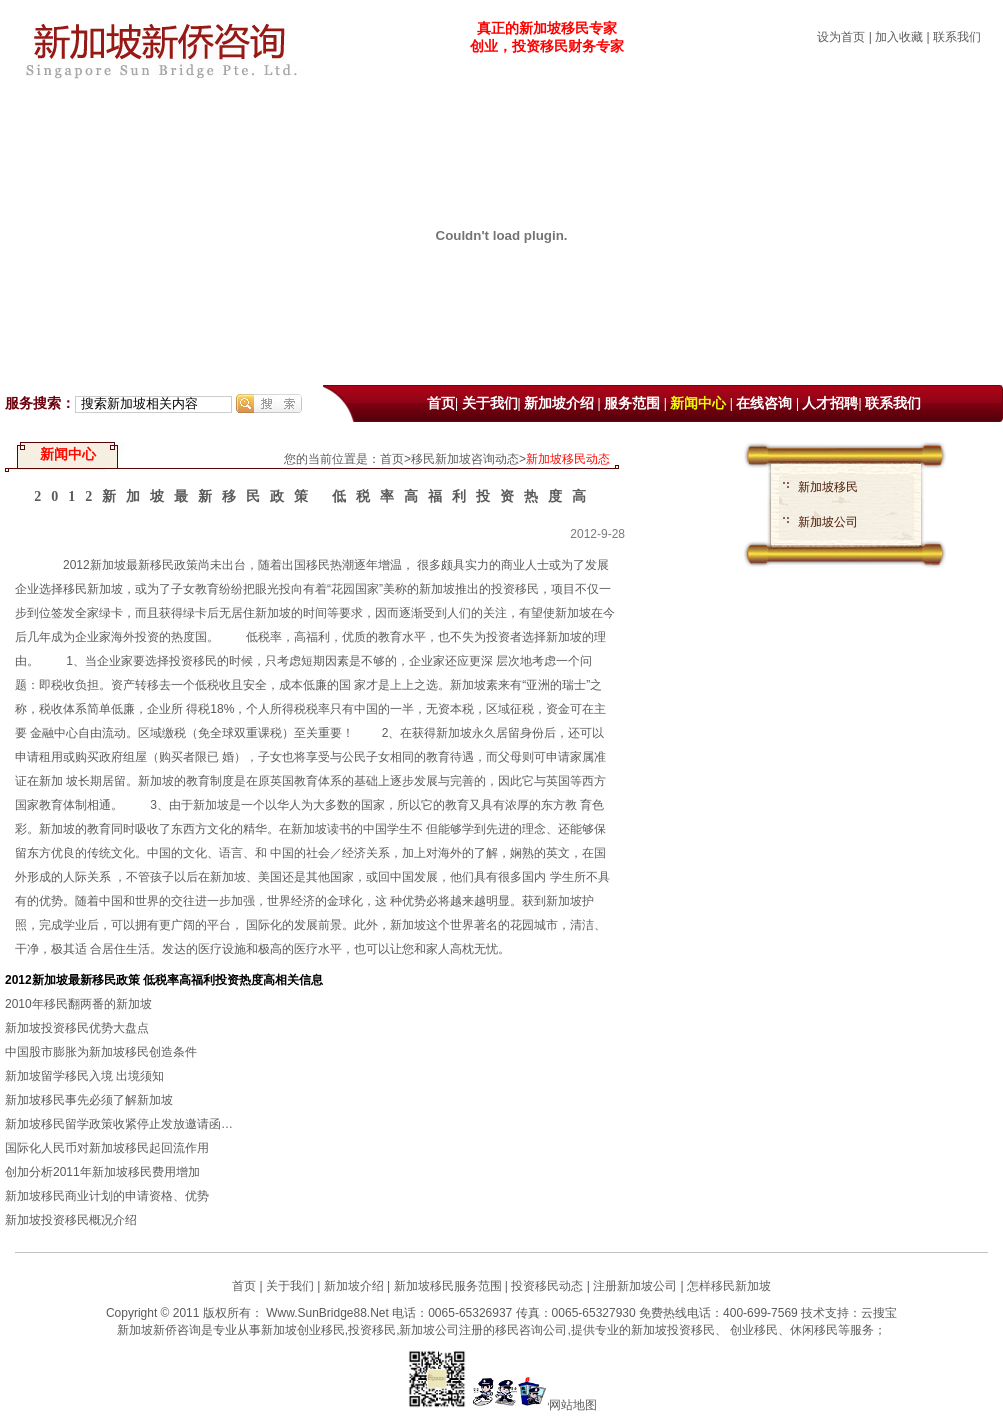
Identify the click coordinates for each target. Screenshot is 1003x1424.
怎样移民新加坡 (729, 1286)
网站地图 (573, 1405)
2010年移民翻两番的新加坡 (78, 1004)
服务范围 (632, 403)
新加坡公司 (828, 522)
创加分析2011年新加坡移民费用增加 (102, 1172)
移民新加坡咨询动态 (465, 459)
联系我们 (957, 37)
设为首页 (841, 37)
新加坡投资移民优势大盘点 (77, 1028)
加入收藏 (899, 37)
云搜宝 (879, 1313)
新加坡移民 (828, 487)
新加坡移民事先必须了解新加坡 (89, 1100)
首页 (441, 403)
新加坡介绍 (559, 403)
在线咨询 (764, 403)
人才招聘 (830, 403)
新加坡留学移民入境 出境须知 (84, 1076)
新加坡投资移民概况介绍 (71, 1220)
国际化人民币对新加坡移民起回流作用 (107, 1148)
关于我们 (490, 403)
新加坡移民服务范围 (448, 1286)
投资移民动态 (547, 1286)
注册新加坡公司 (633, 1286)
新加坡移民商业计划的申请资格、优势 (107, 1196)
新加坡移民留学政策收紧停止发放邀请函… (119, 1124)
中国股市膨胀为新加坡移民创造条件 (101, 1052)
